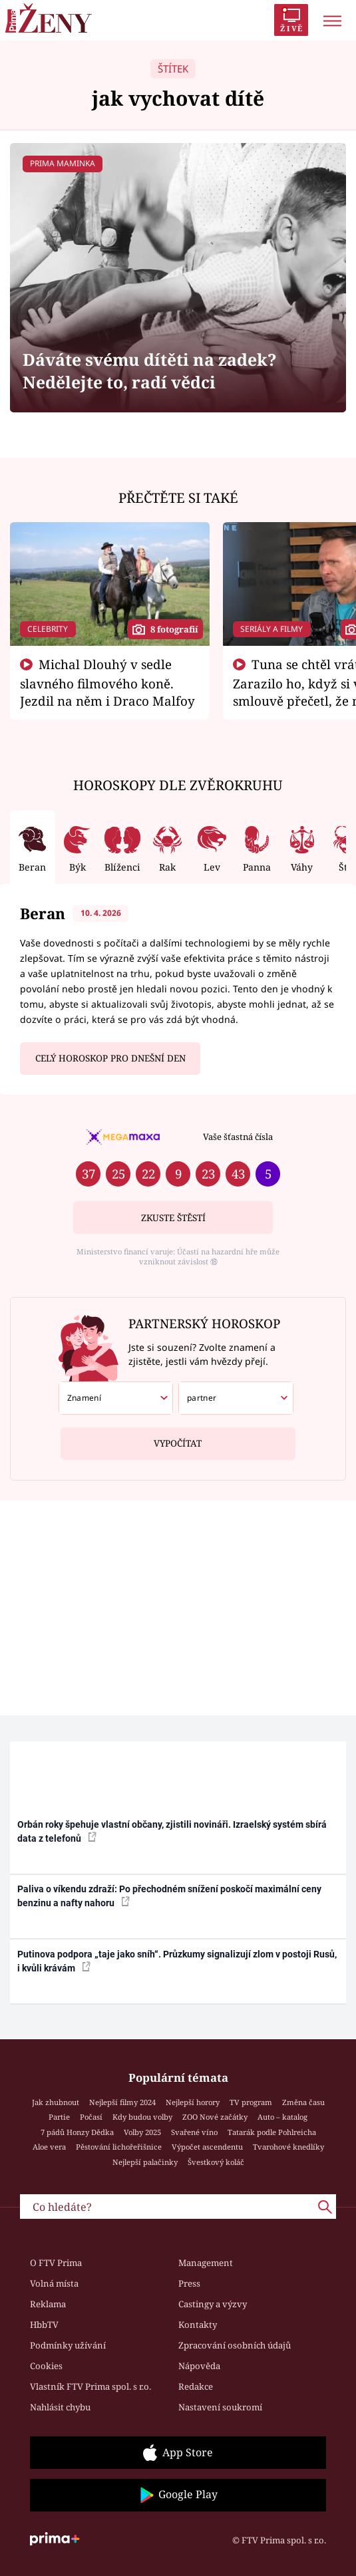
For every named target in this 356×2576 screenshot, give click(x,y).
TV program (251, 2102)
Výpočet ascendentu (207, 2147)
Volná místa (54, 2283)
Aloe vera (49, 2147)
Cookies (46, 2366)
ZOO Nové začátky (215, 2117)
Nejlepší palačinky (145, 2162)
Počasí (91, 2117)
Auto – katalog (282, 2117)
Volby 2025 (142, 2132)
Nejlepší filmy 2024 (122, 2102)
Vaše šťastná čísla (238, 1137)
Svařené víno (194, 2132)
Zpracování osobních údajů (234, 2345)
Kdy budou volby (142, 2117)
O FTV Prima (56, 2263)
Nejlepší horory (193, 2102)
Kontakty (197, 2325)
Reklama (48, 2304)
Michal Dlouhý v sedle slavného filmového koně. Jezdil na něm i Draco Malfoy (107, 682)
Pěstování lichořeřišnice (119, 2147)
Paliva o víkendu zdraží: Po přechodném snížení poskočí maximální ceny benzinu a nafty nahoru (169, 1896)
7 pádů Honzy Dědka (77, 2132)
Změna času (303, 2102)
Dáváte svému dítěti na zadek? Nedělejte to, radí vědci (150, 371)
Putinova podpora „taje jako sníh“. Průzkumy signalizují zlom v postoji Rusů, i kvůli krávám (177, 1961)
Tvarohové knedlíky (288, 2147)
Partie (59, 2117)
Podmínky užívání (68, 2345)
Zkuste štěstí (173, 1218)
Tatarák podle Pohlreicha (272, 2132)
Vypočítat (178, 1438)
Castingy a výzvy (212, 2304)
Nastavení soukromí (220, 2407)
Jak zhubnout (55, 2102)
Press (189, 2283)
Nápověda (199, 2366)
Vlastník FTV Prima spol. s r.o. (90, 2386)
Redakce (195, 2386)
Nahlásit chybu (60, 2407)
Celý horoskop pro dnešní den (110, 1058)
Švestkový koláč (216, 2162)
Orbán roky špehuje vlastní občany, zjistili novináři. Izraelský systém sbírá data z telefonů (172, 1831)
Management (205, 2263)
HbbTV (44, 2325)
